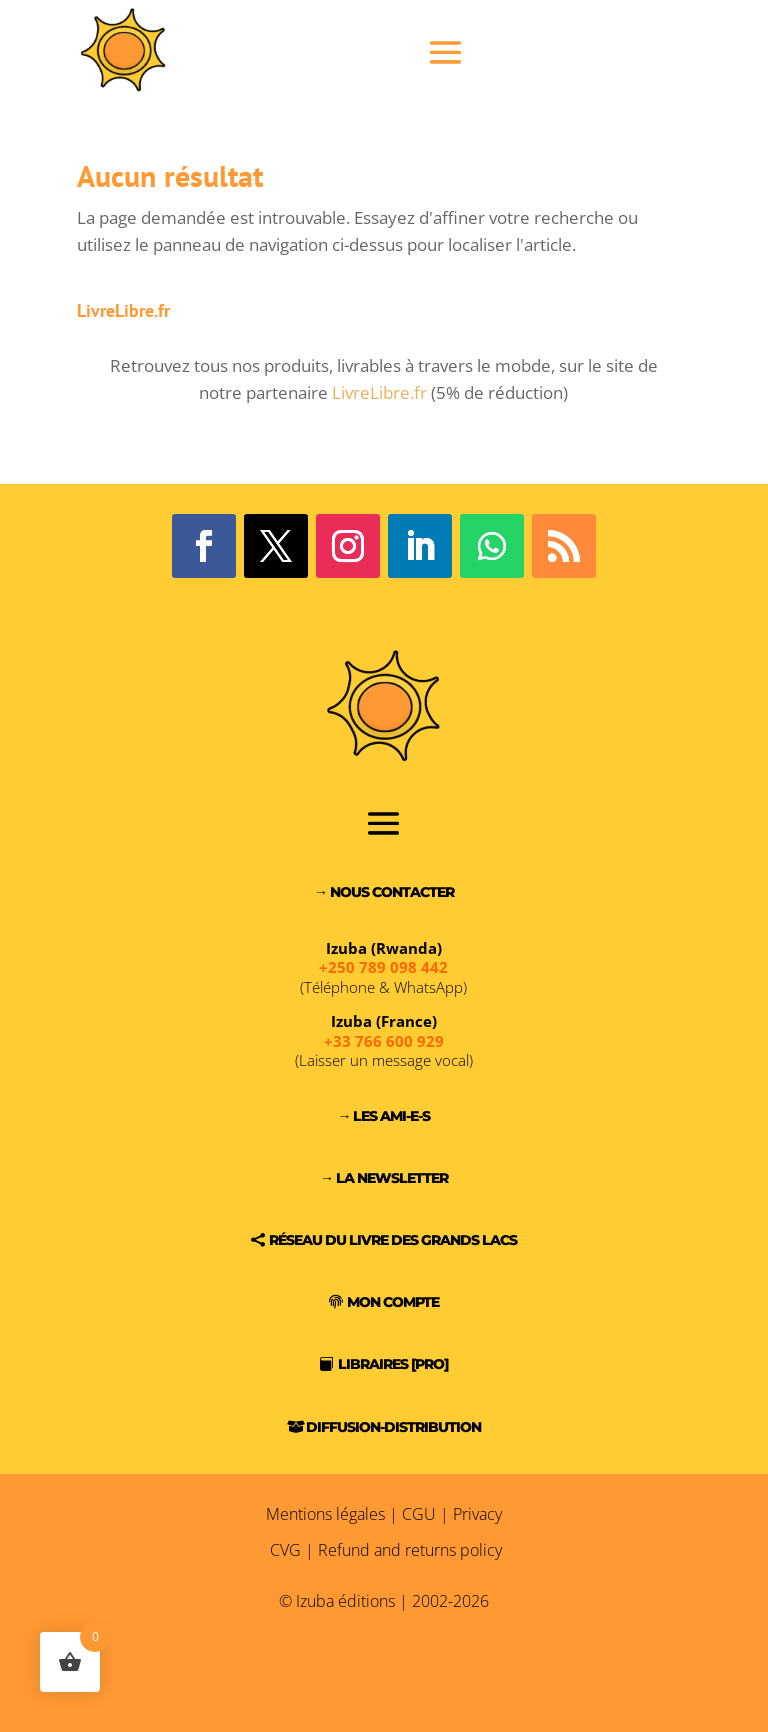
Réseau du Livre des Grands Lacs (393, 1240)
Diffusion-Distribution (393, 1427)
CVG (285, 1550)
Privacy (477, 1514)
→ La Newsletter (384, 1178)
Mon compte (393, 1302)
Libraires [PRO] (393, 1364)
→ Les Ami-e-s (383, 1116)
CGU (419, 1514)
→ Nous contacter (384, 892)
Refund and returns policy (410, 1550)
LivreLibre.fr (379, 392)
